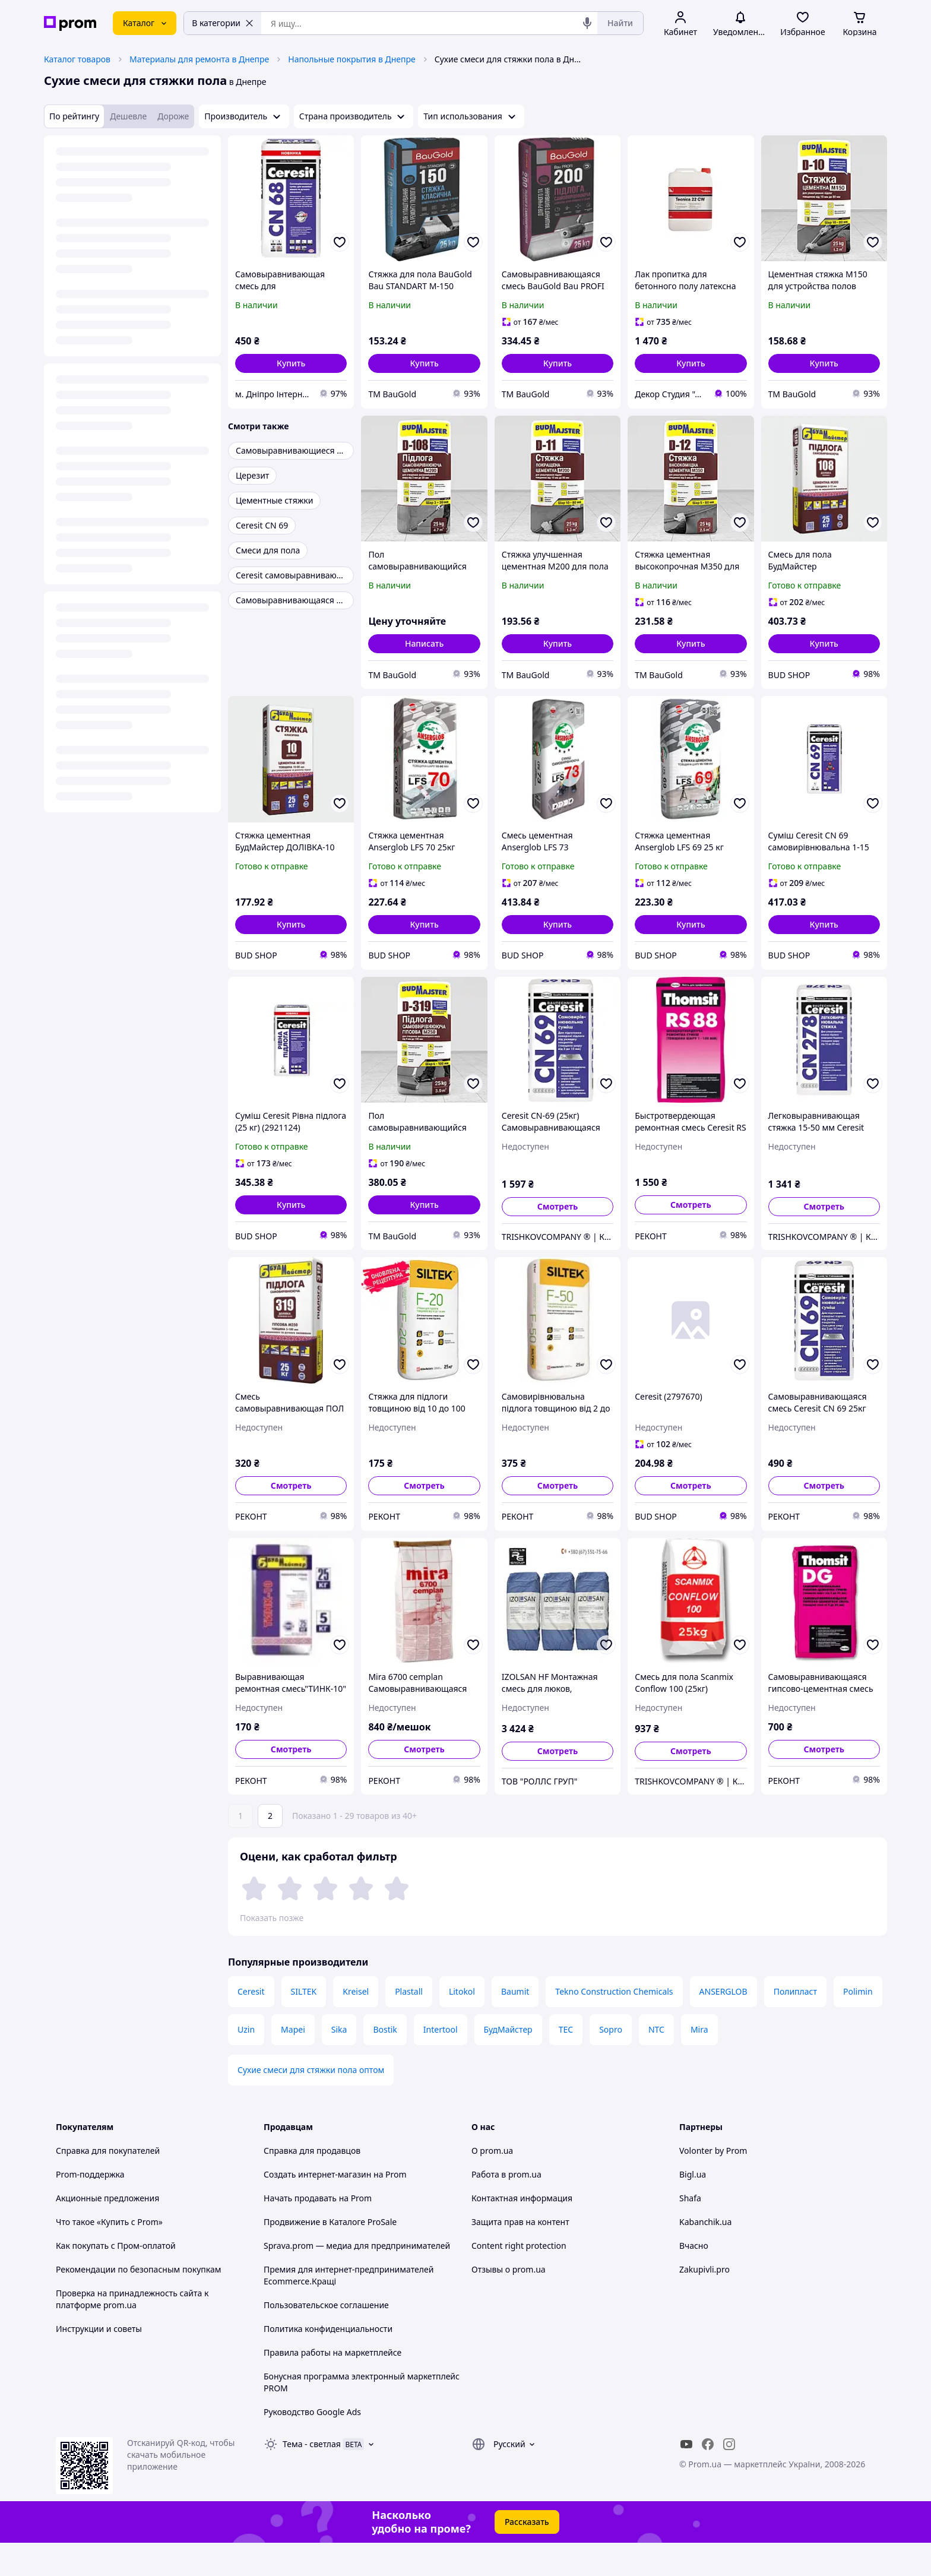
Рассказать (527, 2555)
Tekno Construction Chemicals (614, 2024)
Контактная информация (521, 2231)
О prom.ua (492, 2183)
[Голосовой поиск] (587, 23)
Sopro (610, 2062)
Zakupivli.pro (704, 2302)
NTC (656, 2062)
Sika (339, 2062)
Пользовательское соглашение (326, 2338)
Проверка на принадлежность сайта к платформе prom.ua (132, 2332)
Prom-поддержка (90, 2207)
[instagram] (729, 2477)
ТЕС (566, 2062)
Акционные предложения (107, 2231)
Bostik (385, 2062)
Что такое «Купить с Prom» (109, 2255)
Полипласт (795, 2024)
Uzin (246, 2062)
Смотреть (557, 1206)
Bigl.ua (692, 2207)
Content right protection (518, 2278)
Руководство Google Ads (312, 2445)
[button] (291, 363)
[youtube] (686, 2477)
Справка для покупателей (108, 2183)
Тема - (312, 2477)
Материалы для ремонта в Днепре (199, 59)
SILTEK (304, 2024)
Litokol (462, 2024)
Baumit (515, 2024)
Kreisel (356, 2024)
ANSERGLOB (723, 2024)
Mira (699, 2062)
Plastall (409, 2024)
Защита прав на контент (520, 2255)
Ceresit (251, 2024)
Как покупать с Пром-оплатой (116, 2278)
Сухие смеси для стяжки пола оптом (311, 2103)
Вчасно (693, 2278)
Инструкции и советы (99, 2362)
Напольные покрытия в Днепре (351, 59)
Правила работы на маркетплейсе (332, 2385)
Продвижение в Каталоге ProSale (330, 2255)
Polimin (858, 2024)
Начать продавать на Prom (318, 2231)
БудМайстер (508, 2062)
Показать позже (271, 1917)
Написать (424, 643)
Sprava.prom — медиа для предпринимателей (357, 2278)
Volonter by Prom (713, 2183)
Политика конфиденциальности (328, 2362)
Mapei (293, 2062)
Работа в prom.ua (506, 2207)
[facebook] (708, 2477)
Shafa (690, 2231)
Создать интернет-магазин (317, 2207)
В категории (223, 23)
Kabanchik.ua (705, 2255)
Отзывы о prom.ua (508, 2302)
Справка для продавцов (312, 2183)
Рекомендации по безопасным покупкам (138, 2302)
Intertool (440, 2062)
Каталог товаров (77, 59)
